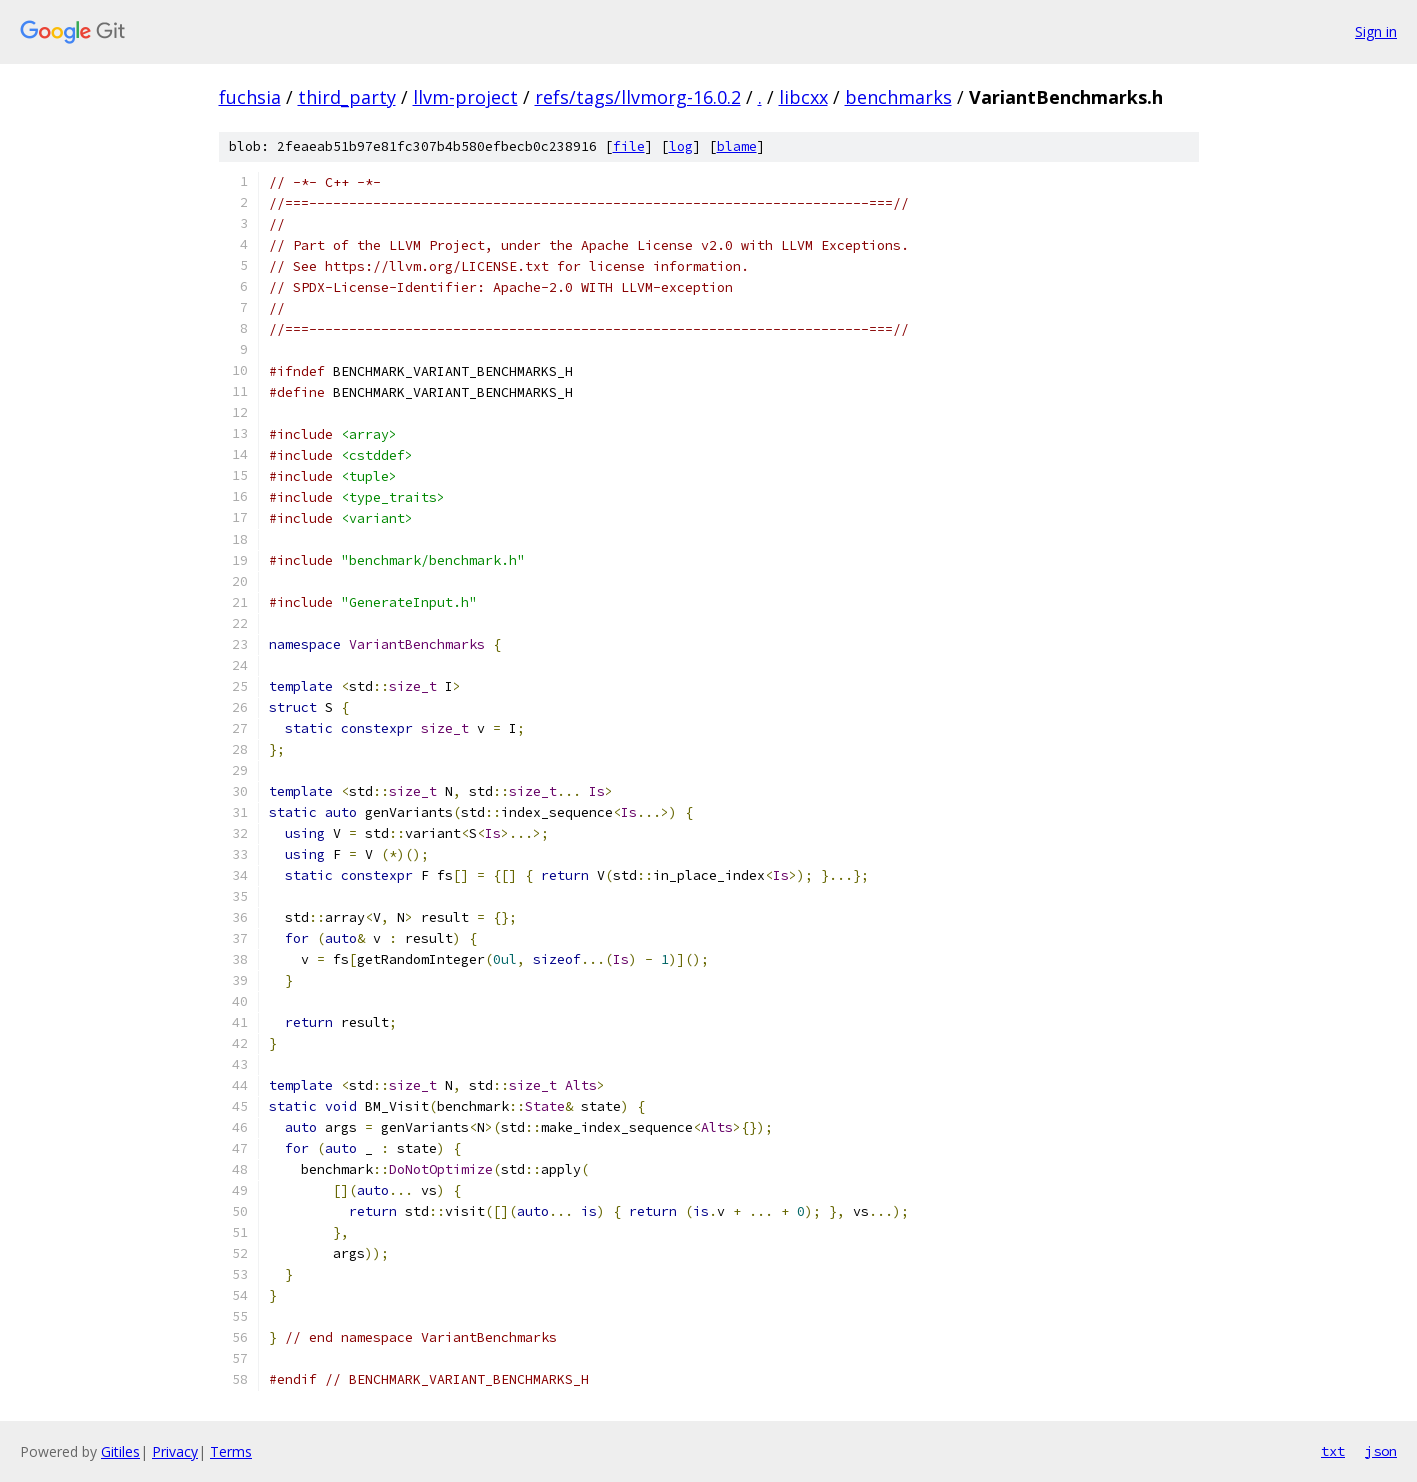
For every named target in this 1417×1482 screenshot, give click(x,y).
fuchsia (250, 97)
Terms (231, 1451)
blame (737, 146)
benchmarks (898, 97)
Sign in (1376, 31)
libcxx (803, 97)
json (1381, 1451)
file (629, 146)
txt (1333, 1451)
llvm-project (465, 97)
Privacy (175, 1451)
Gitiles (120, 1451)
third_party (347, 97)
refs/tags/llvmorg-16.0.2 (638, 97)
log (681, 146)
